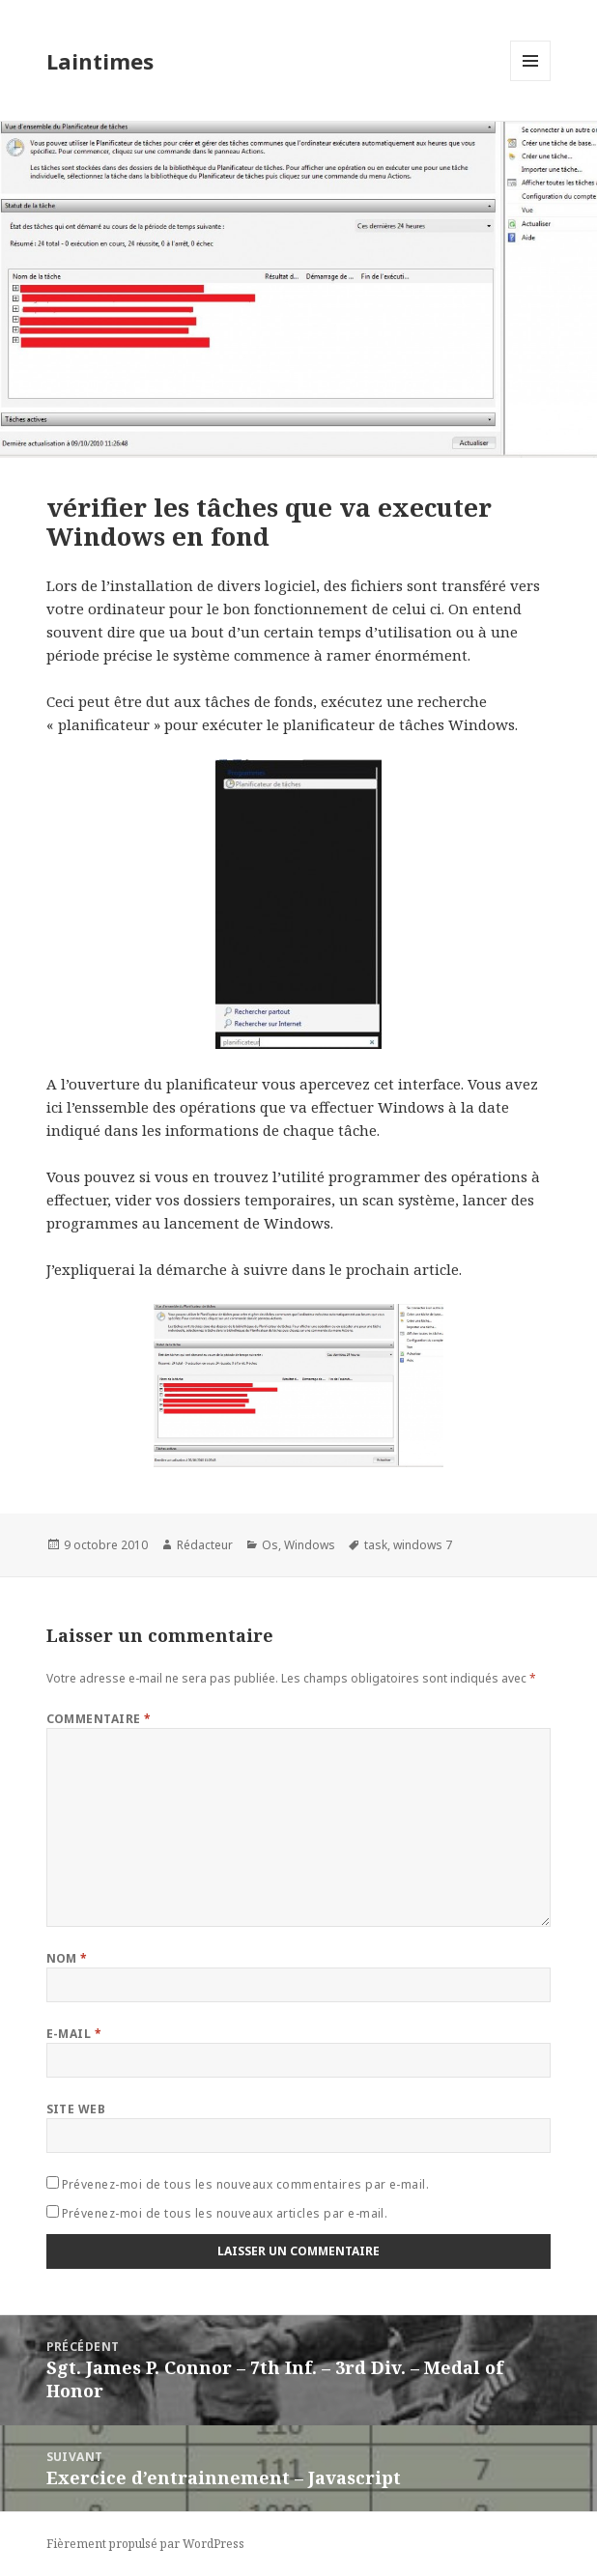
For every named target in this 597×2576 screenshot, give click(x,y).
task (375, 1545)
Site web (76, 2109)
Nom (67, 1958)
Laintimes (100, 60)
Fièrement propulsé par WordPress (145, 2543)
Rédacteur (205, 1545)
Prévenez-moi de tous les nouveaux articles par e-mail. (225, 2213)
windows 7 (422, 1545)
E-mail (74, 2033)
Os (270, 1545)
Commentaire (99, 1719)
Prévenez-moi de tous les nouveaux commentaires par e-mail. (246, 2184)
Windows (309, 1545)
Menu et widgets (531, 80)
